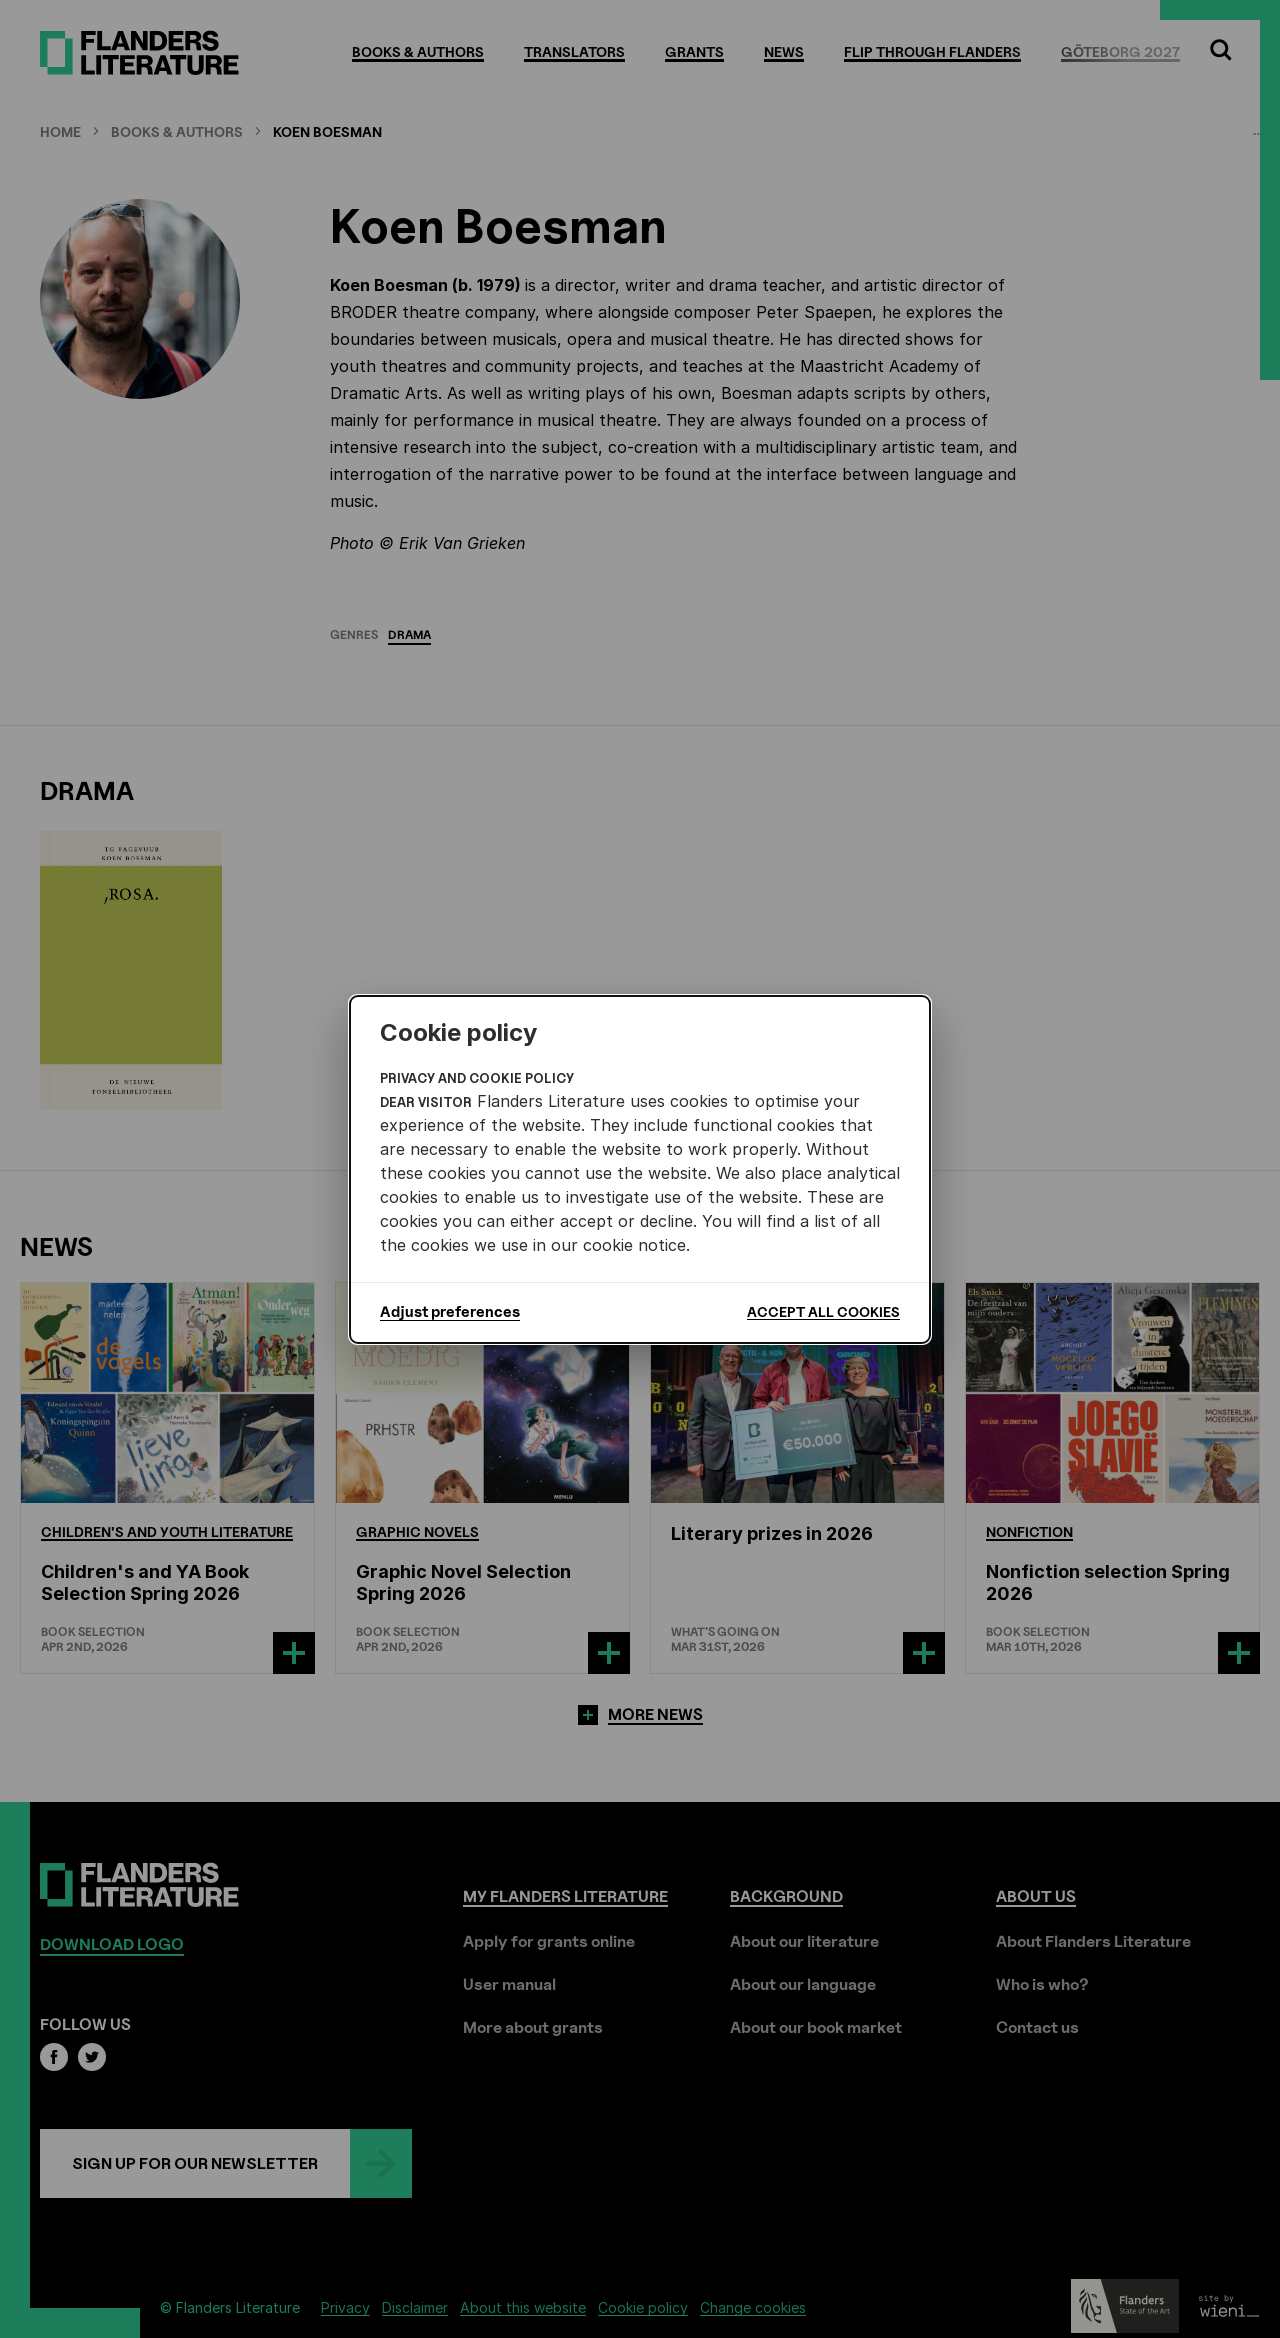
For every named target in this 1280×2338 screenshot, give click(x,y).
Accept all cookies (823, 1311)
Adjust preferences (450, 1312)
